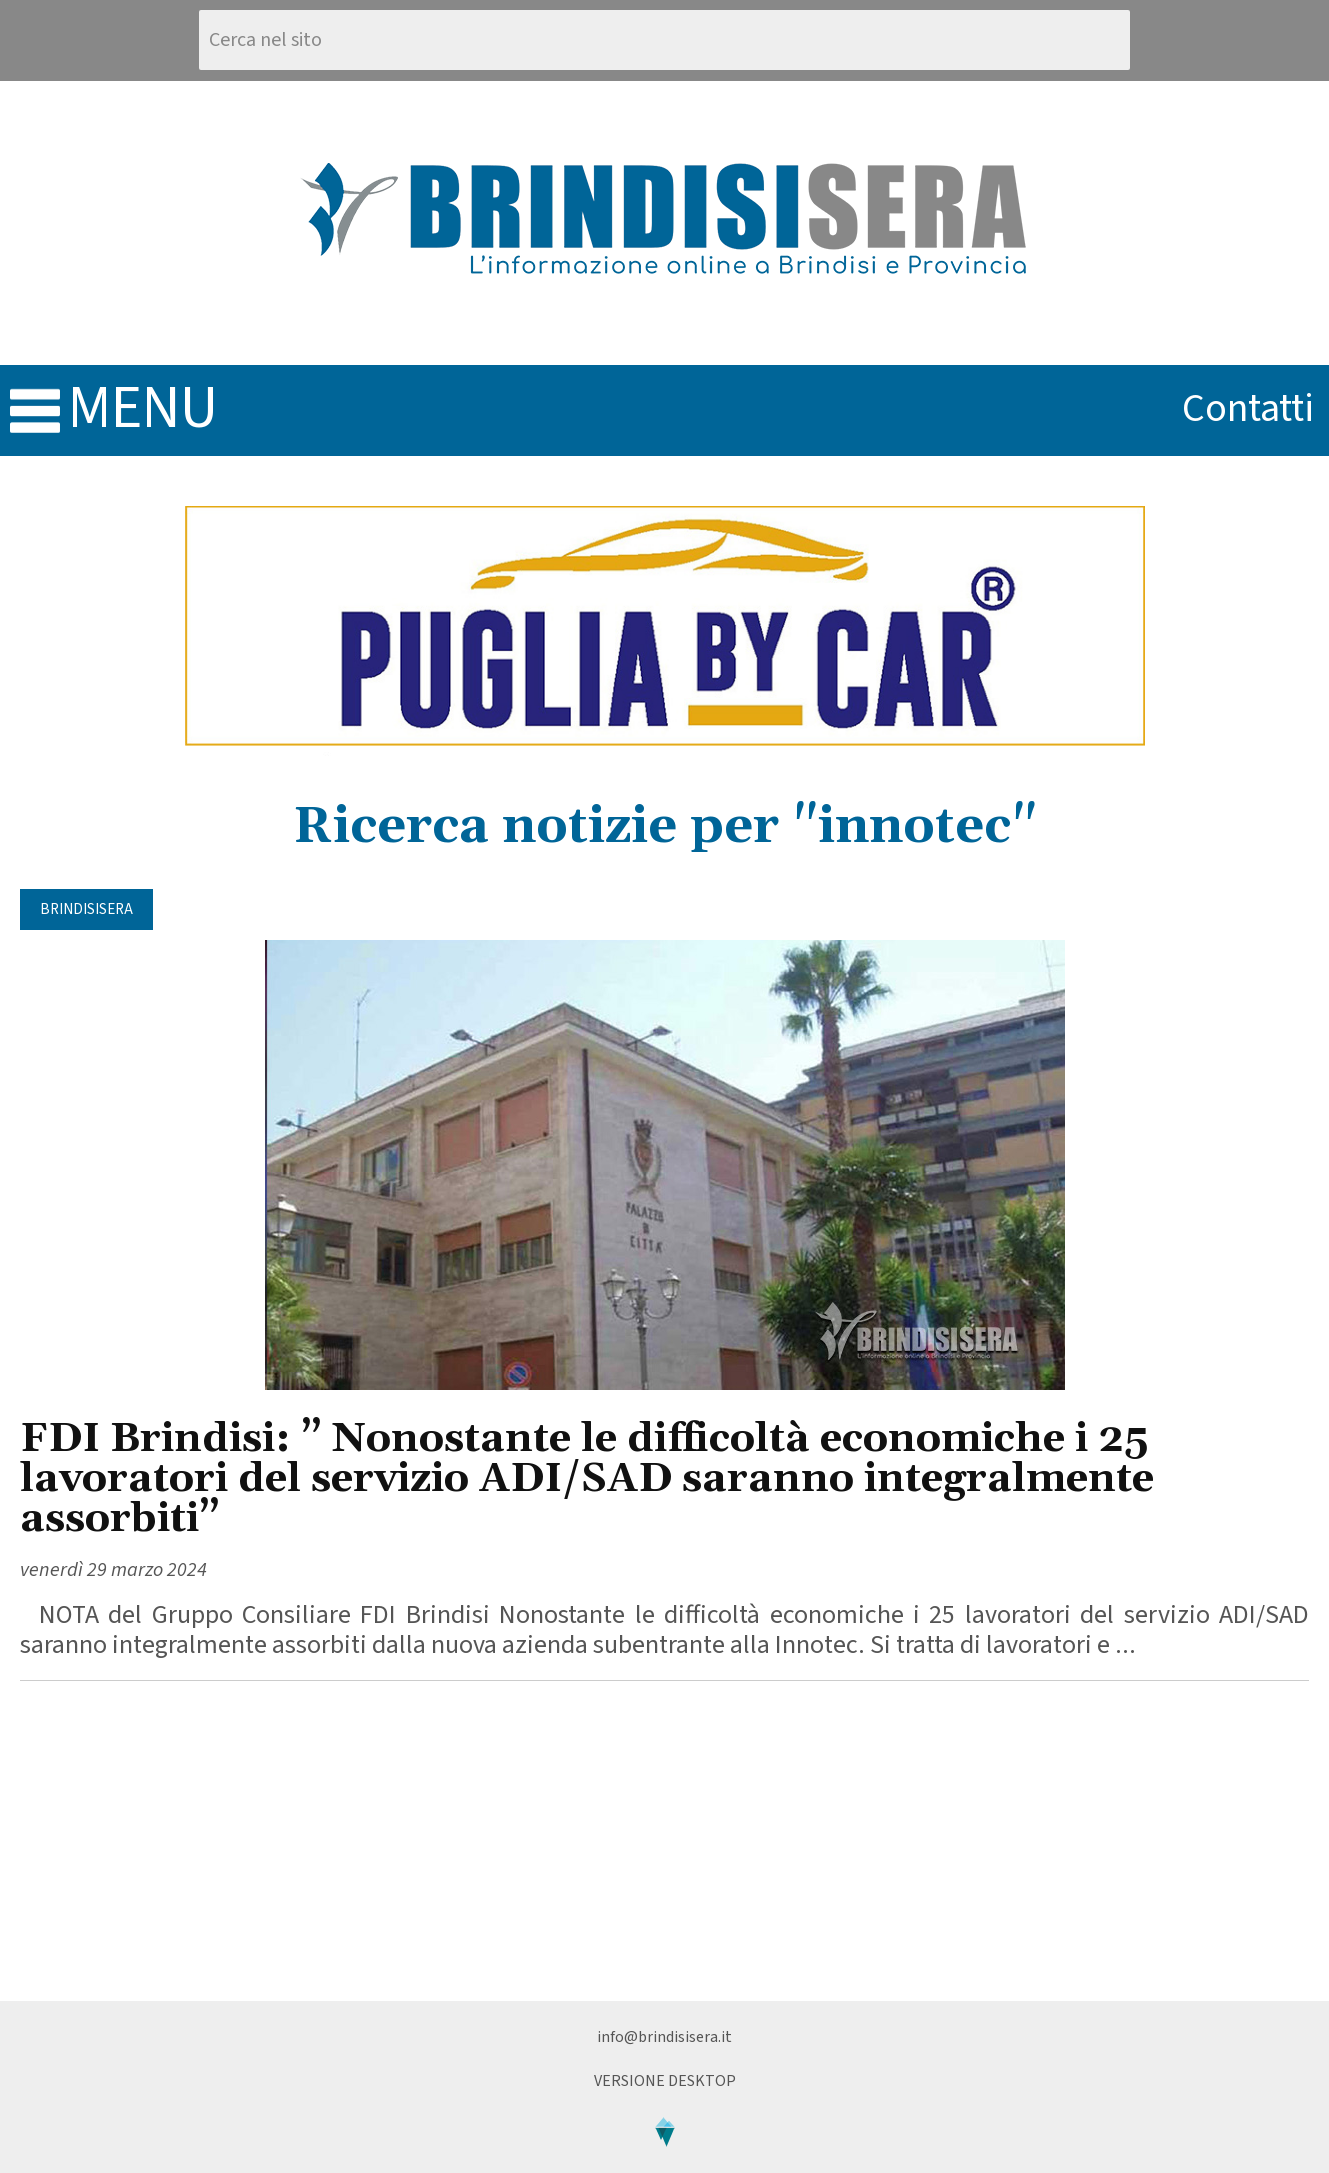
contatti (1248, 408)
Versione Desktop (665, 2081)
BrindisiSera (86, 909)
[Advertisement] (665, 1841)
